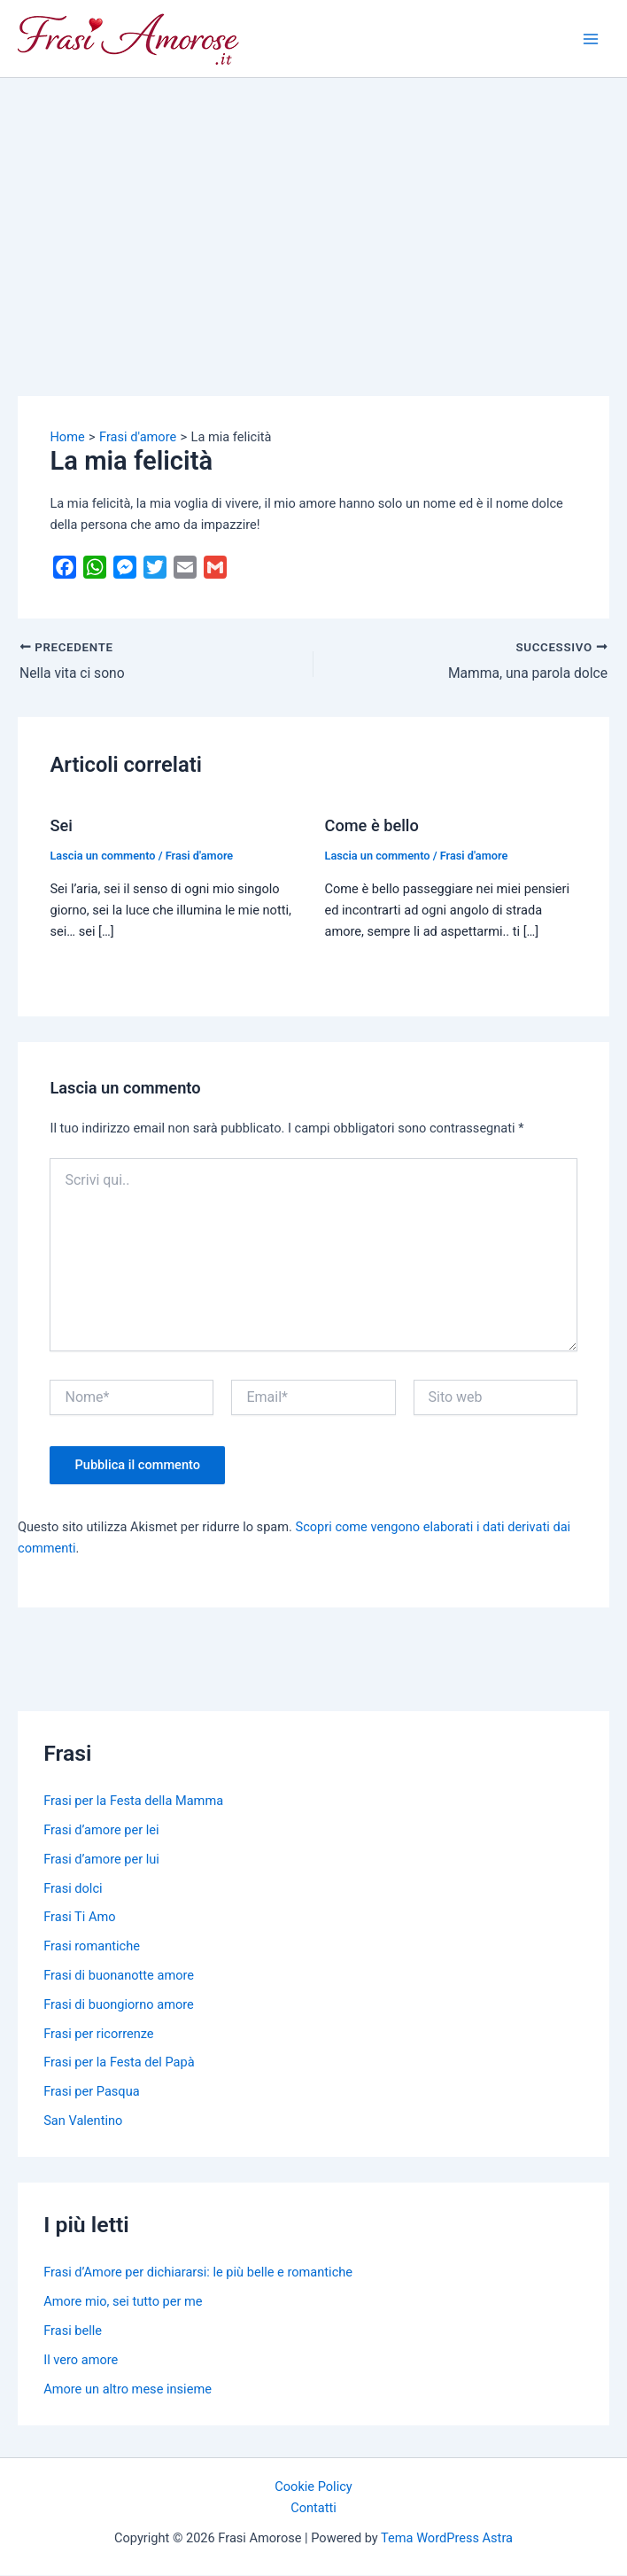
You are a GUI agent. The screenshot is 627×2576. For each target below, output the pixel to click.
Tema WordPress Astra (447, 2539)
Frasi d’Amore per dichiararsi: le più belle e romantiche (197, 2273)
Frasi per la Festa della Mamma (133, 1801)
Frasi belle (72, 2331)
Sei (61, 825)
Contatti (313, 2509)
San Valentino (82, 2121)
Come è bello (372, 825)
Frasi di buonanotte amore (118, 1975)
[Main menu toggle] (590, 39)
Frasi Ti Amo (79, 1918)
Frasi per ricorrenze (98, 2034)
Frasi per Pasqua (91, 2092)
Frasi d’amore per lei (101, 1830)
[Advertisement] (313, 211)
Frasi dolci (72, 1888)
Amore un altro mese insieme (127, 2389)
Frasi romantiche (91, 1947)
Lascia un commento (102, 855)
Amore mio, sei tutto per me (122, 2302)
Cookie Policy (313, 2487)
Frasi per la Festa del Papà (118, 2063)
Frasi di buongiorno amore (118, 2004)
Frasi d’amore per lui (101, 1859)
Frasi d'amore (200, 855)
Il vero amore (80, 2360)
